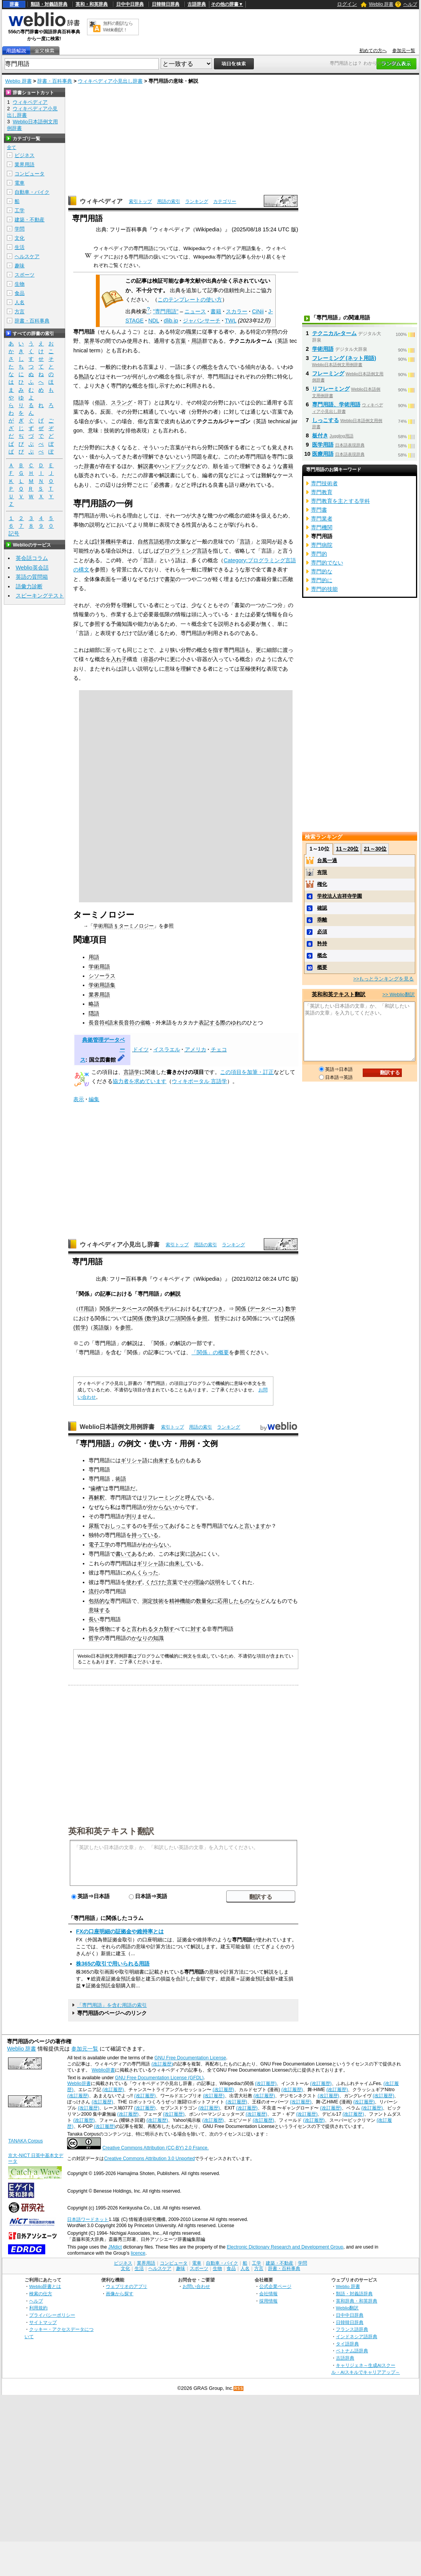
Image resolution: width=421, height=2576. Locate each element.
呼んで (193, 1497)
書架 (169, 579)
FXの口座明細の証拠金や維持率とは (119, 1931)
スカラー (236, 311)
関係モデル (161, 1309)
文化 (20, 238)
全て (11, 147)
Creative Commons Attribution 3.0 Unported (149, 2158)
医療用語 (323, 454)
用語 (196, 341)
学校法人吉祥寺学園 (339, 896)
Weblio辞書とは (45, 2286)
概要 (322, 967)
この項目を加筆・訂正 (247, 1072)
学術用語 (99, 967)
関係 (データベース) (259, 1309)
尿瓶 (94, 1526)
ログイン (347, 4)
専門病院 (321, 545)
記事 (105, 1294)
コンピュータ (29, 174)
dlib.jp (171, 320)
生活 (20, 247)
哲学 (219, 1318)
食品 (20, 293)
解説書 (146, 466)
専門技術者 (324, 483)
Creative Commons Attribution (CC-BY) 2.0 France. (155, 2147)
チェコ (219, 1049)
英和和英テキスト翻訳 (111, 1830)
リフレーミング (161, 1497)
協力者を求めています (139, 1081)
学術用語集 (102, 985)
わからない (155, 1545)
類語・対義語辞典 (49, 4)
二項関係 (180, 1318)
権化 (322, 884)
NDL (153, 320)
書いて (123, 1554)
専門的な (321, 571)
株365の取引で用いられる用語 (113, 1964)
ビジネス (25, 155)
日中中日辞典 (130, 4)
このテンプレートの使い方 (190, 299)
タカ (158, 1629)
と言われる (139, 1629)
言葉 (180, 341)
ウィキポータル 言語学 (199, 1081)
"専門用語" (165, 311)
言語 (245, 541)
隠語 (78, 402)
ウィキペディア (101, 201)
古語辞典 (196, 4)
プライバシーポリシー (52, 2315)
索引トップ (140, 201)
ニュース (195, 311)
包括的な (99, 1601)
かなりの (142, 1638)
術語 (120, 1479)
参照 (202, 1318)
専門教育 (321, 492)
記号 (13, 533)
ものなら (249, 1601)
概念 (207, 367)
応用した (228, 1601)
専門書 (319, 510)
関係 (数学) (145, 1318)
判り (131, 1516)
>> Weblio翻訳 (398, 994)
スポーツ (25, 275)
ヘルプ (410, 4)
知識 (158, 1638)
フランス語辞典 (352, 2329)
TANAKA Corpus (25, 2141)
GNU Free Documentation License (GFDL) (159, 2077)
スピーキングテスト (40, 595)
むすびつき (209, 1309)
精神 (174, 1601)
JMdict (115, 2247)
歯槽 (95, 1488)
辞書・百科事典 (54, 81)
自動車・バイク (32, 192)
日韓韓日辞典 (165, 4)
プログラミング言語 (183, 551)
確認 (322, 908)
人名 (20, 302)
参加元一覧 (403, 50)
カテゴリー (224, 201)
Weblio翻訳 (347, 2307)
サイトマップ (43, 2322)
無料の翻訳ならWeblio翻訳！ (118, 27)
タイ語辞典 (347, 2343)
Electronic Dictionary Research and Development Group (285, 2247)
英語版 (101, 1327)
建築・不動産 (29, 220)
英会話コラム (32, 558)
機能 (185, 1601)
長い (94, 1619)
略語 (94, 1004)
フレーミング (328, 373)
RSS (238, 2388)
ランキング (196, 201)
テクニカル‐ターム (334, 333)
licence (138, 2253)
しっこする (325, 420)
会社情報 (268, 2293)
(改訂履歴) (162, 2064)
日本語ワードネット (88, 2219)
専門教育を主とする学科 (340, 501)
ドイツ (141, 1049)
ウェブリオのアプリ (126, 2286)
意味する (99, 1610)
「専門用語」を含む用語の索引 (112, 2005)
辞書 (14, 4)
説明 (215, 1582)
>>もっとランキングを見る (383, 979)
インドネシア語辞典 (356, 2336)
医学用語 (323, 445)
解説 (175, 1294)
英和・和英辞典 (92, 4)
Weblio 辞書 (381, 4)
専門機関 (321, 527)
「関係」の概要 (210, 1352)
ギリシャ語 (134, 1460)
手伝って (158, 1526)
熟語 (84, 376)
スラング (121, 402)
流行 (94, 1591)
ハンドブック (175, 466)
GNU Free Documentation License (190, 2057)
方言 (20, 311)
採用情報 (268, 2300)
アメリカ (195, 1049)
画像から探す (119, 2293)
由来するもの (169, 1460)
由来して (180, 1563)
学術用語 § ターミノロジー (123, 926)
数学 (290, 1309)
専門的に (321, 580)
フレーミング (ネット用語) (344, 358)
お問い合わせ (196, 2286)
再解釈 (97, 1497)
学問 (271, 332)
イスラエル (166, 1049)
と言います (252, 1526)
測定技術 (153, 1601)
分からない (161, 1507)
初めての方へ (373, 50)
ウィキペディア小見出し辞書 (110, 81)
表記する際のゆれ (220, 1023)
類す (169, 1629)
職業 (191, 332)
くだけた (156, 1582)
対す (196, 1629)
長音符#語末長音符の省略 (120, 1023)
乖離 (322, 920)
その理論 (193, 1582)
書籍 (215, 311)
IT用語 (86, 1309)
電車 (20, 183)
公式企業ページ (275, 2286)
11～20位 (347, 849)
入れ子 (119, 659)
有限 (322, 872)
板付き (320, 435)
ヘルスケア (27, 256)
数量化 (204, 1601)
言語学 (131, 1072)
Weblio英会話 (32, 568)
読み (196, 1554)
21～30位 (375, 849)
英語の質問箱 (32, 577)
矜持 (322, 943)
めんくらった (142, 1572)
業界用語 (99, 995)
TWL (231, 320)
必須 (322, 931)
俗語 (100, 402)
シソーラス (102, 976)
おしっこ (115, 1526)
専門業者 (321, 519)
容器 (148, 659)
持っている (145, 1535)
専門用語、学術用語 (336, 404)
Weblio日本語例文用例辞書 (117, 1427)
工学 (20, 210)
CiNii (257, 311)
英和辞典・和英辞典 (356, 2300)
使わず (134, 1582)
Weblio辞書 (103, 2070)
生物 (20, 284)
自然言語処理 (154, 541)
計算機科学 (108, 541)
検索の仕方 (40, 2293)
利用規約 (38, 2307)
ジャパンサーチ (201, 320)
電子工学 (99, 1545)
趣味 (20, 265)
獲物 (104, 1629)
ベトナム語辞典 (352, 2350)
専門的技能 (324, 589)
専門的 (319, 554)
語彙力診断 (29, 586)
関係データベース (121, 1309)
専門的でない (327, 563)
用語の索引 (168, 201)
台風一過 (327, 860)
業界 (89, 341)
